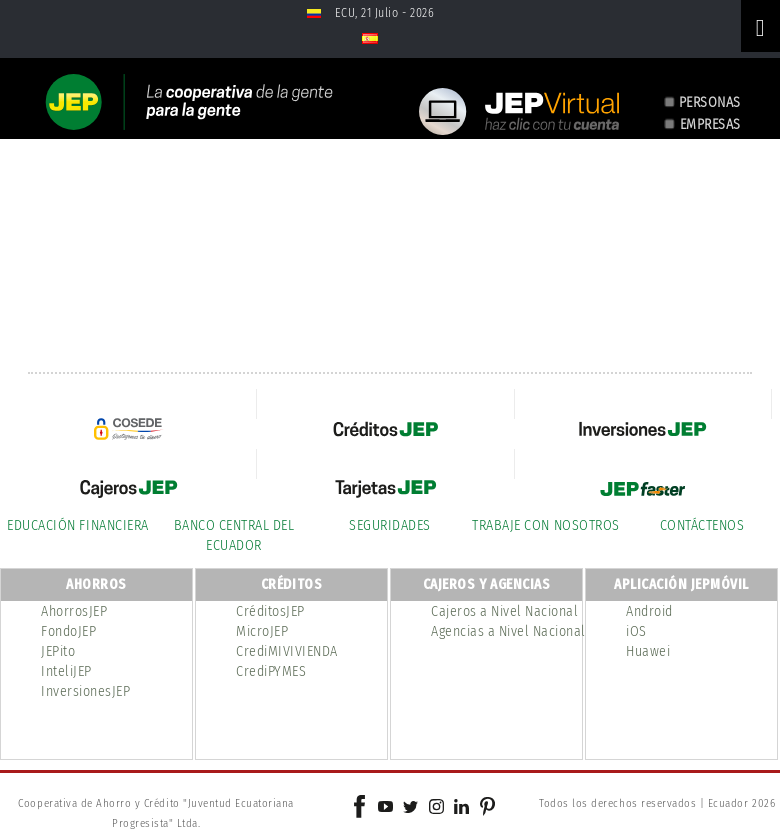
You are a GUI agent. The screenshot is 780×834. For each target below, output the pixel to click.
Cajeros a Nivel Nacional (504, 611)
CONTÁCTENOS (702, 525)
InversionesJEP (85, 691)
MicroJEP (262, 631)
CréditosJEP (270, 611)
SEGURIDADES (390, 525)
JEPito (58, 651)
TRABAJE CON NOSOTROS (545, 525)
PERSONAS (710, 102)
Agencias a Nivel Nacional (508, 631)
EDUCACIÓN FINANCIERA (77, 525)
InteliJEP (66, 671)
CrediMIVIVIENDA (287, 651)
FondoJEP (68, 631)
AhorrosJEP (74, 611)
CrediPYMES (271, 671)
